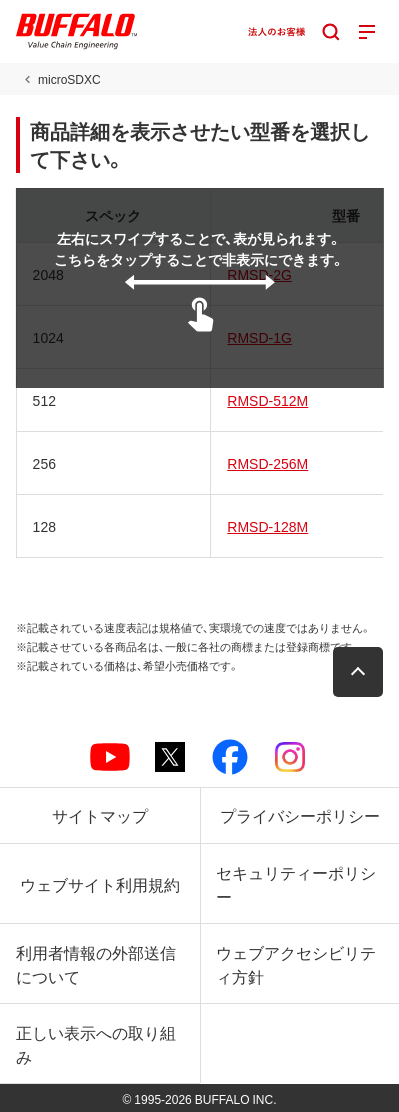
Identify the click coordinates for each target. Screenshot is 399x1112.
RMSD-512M (267, 400)
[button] (358, 672)
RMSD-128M (267, 526)
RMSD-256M (267, 463)
